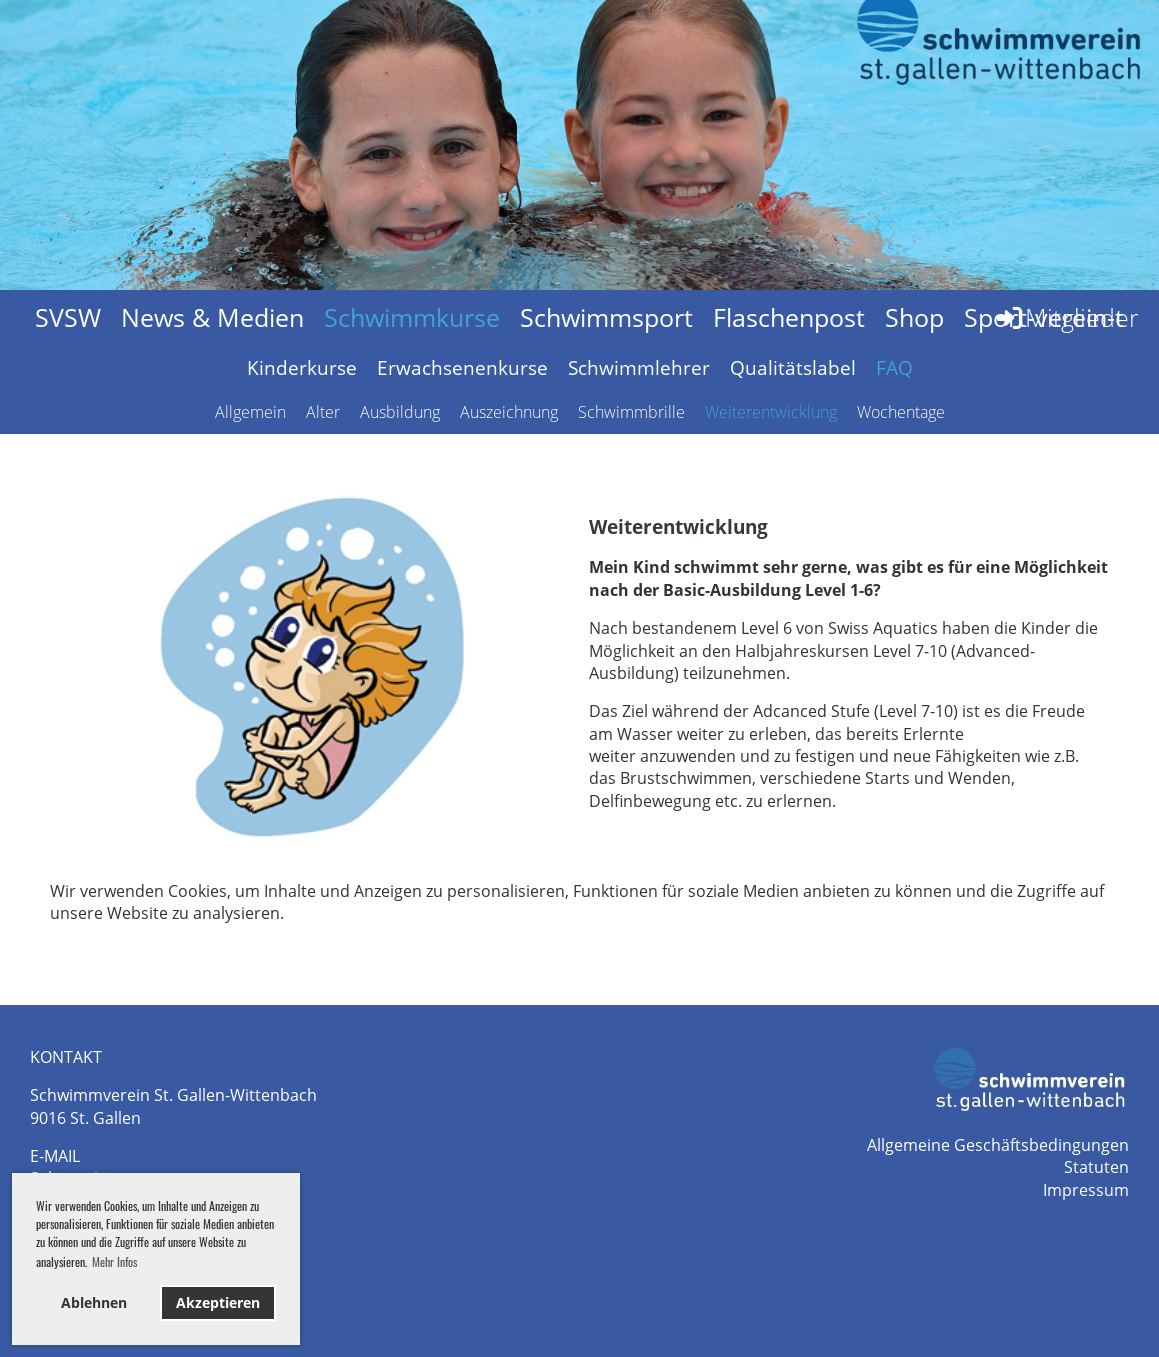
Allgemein (250, 412)
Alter (323, 412)
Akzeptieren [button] (218, 1302)
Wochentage (901, 412)
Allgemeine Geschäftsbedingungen (998, 1145)
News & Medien (212, 317)
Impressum (1086, 1190)
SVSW (68, 317)
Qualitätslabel (793, 368)
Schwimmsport (606, 317)
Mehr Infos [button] (114, 1261)
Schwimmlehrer (639, 368)
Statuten (1096, 1167)
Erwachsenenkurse (462, 368)
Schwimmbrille (631, 412)
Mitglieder (1066, 317)
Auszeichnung (509, 412)
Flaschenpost (789, 317)
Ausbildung (400, 412)
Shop (914, 317)
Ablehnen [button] (94, 1302)
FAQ (894, 368)
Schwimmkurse (412, 317)
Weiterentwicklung (771, 412)
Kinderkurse (302, 368)
